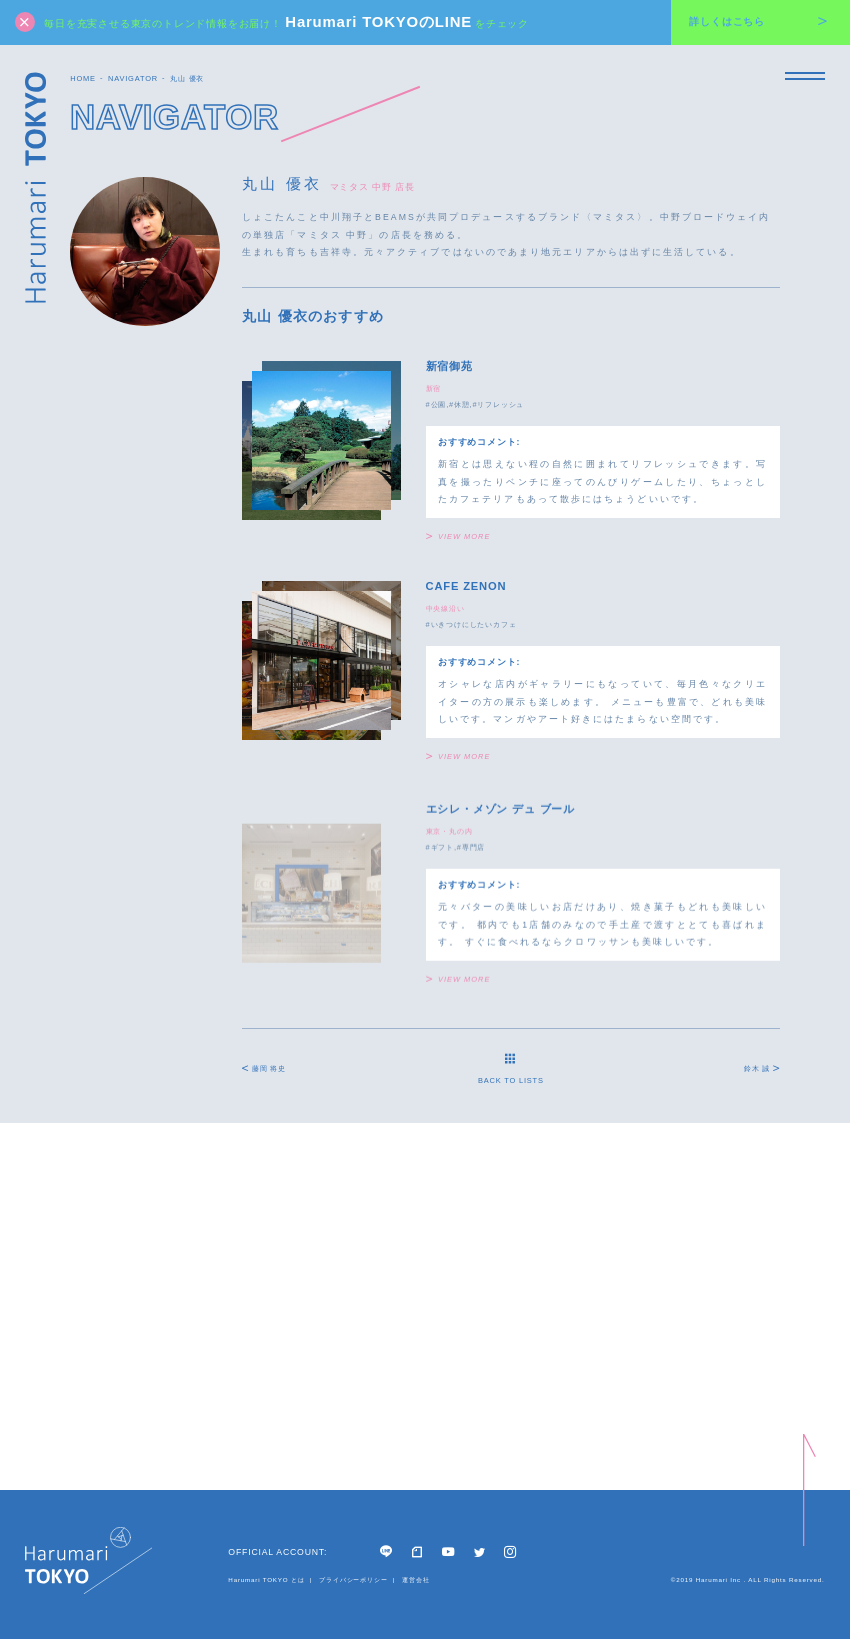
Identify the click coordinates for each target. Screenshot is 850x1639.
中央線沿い (445, 608)
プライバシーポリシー (353, 1579)
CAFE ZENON (466, 586)
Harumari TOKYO (36, 187)
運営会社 (415, 1579)
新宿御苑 (449, 366)
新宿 (434, 388)
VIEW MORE (458, 536)
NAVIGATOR (133, 78)
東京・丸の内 (449, 837)
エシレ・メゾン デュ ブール (500, 815)
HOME (83, 78)
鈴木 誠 (762, 1068)
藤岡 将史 (264, 1068)
